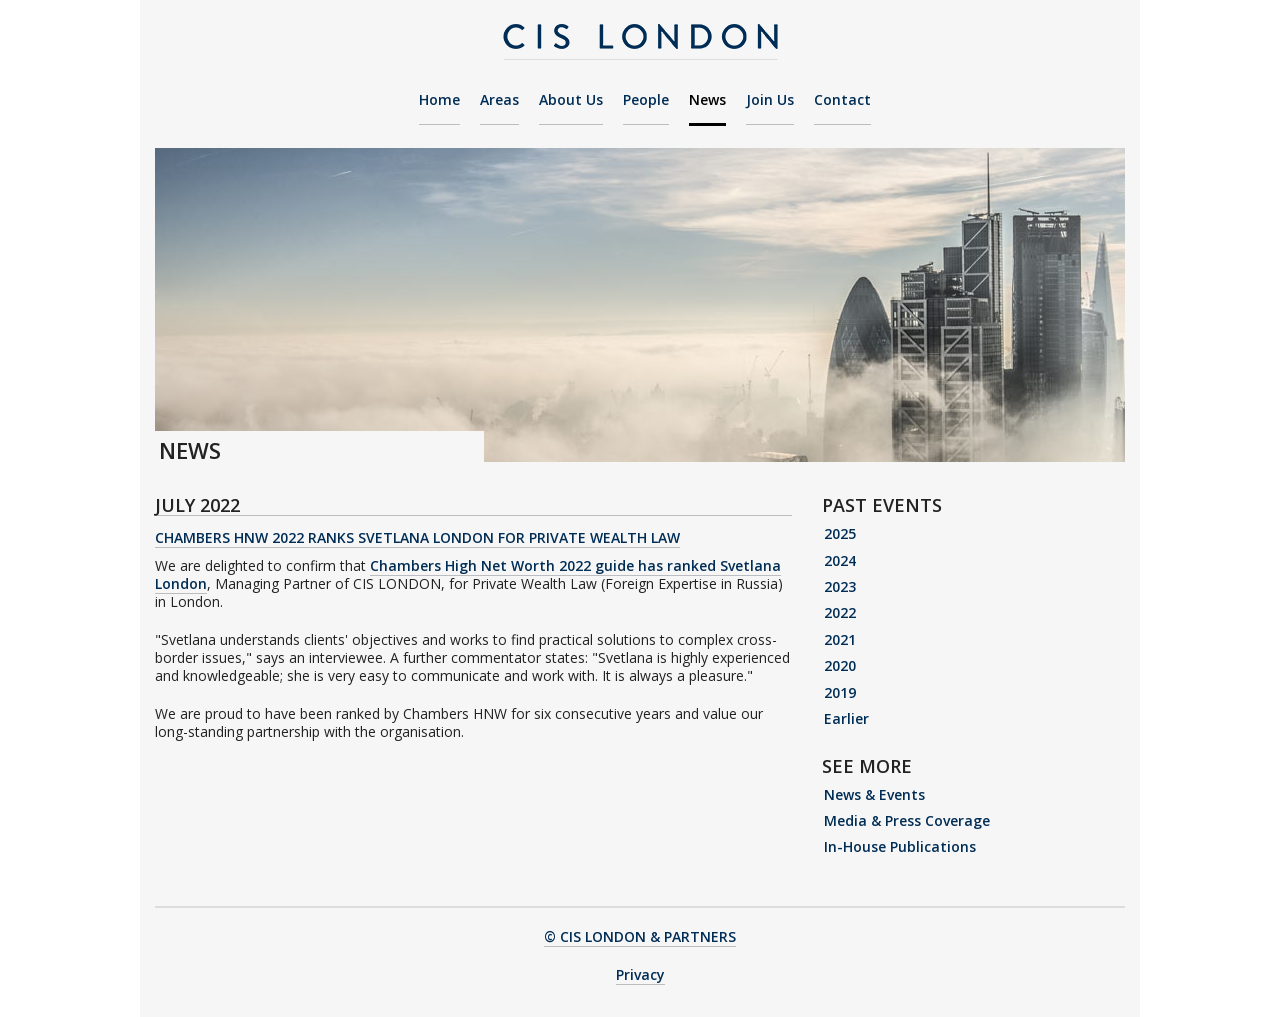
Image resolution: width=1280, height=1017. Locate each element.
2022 (840, 612)
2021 (840, 639)
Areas (499, 101)
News (707, 101)
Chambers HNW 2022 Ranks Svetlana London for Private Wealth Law (417, 537)
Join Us (770, 101)
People (646, 101)
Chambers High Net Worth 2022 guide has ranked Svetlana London (468, 574)
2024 (840, 560)
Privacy (640, 974)
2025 (840, 533)
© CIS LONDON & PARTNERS (640, 936)
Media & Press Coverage (907, 820)
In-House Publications (900, 846)
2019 (840, 692)
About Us (571, 101)
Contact (842, 101)
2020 (840, 665)
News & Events (874, 794)
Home (439, 101)
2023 (840, 586)
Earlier (846, 718)
